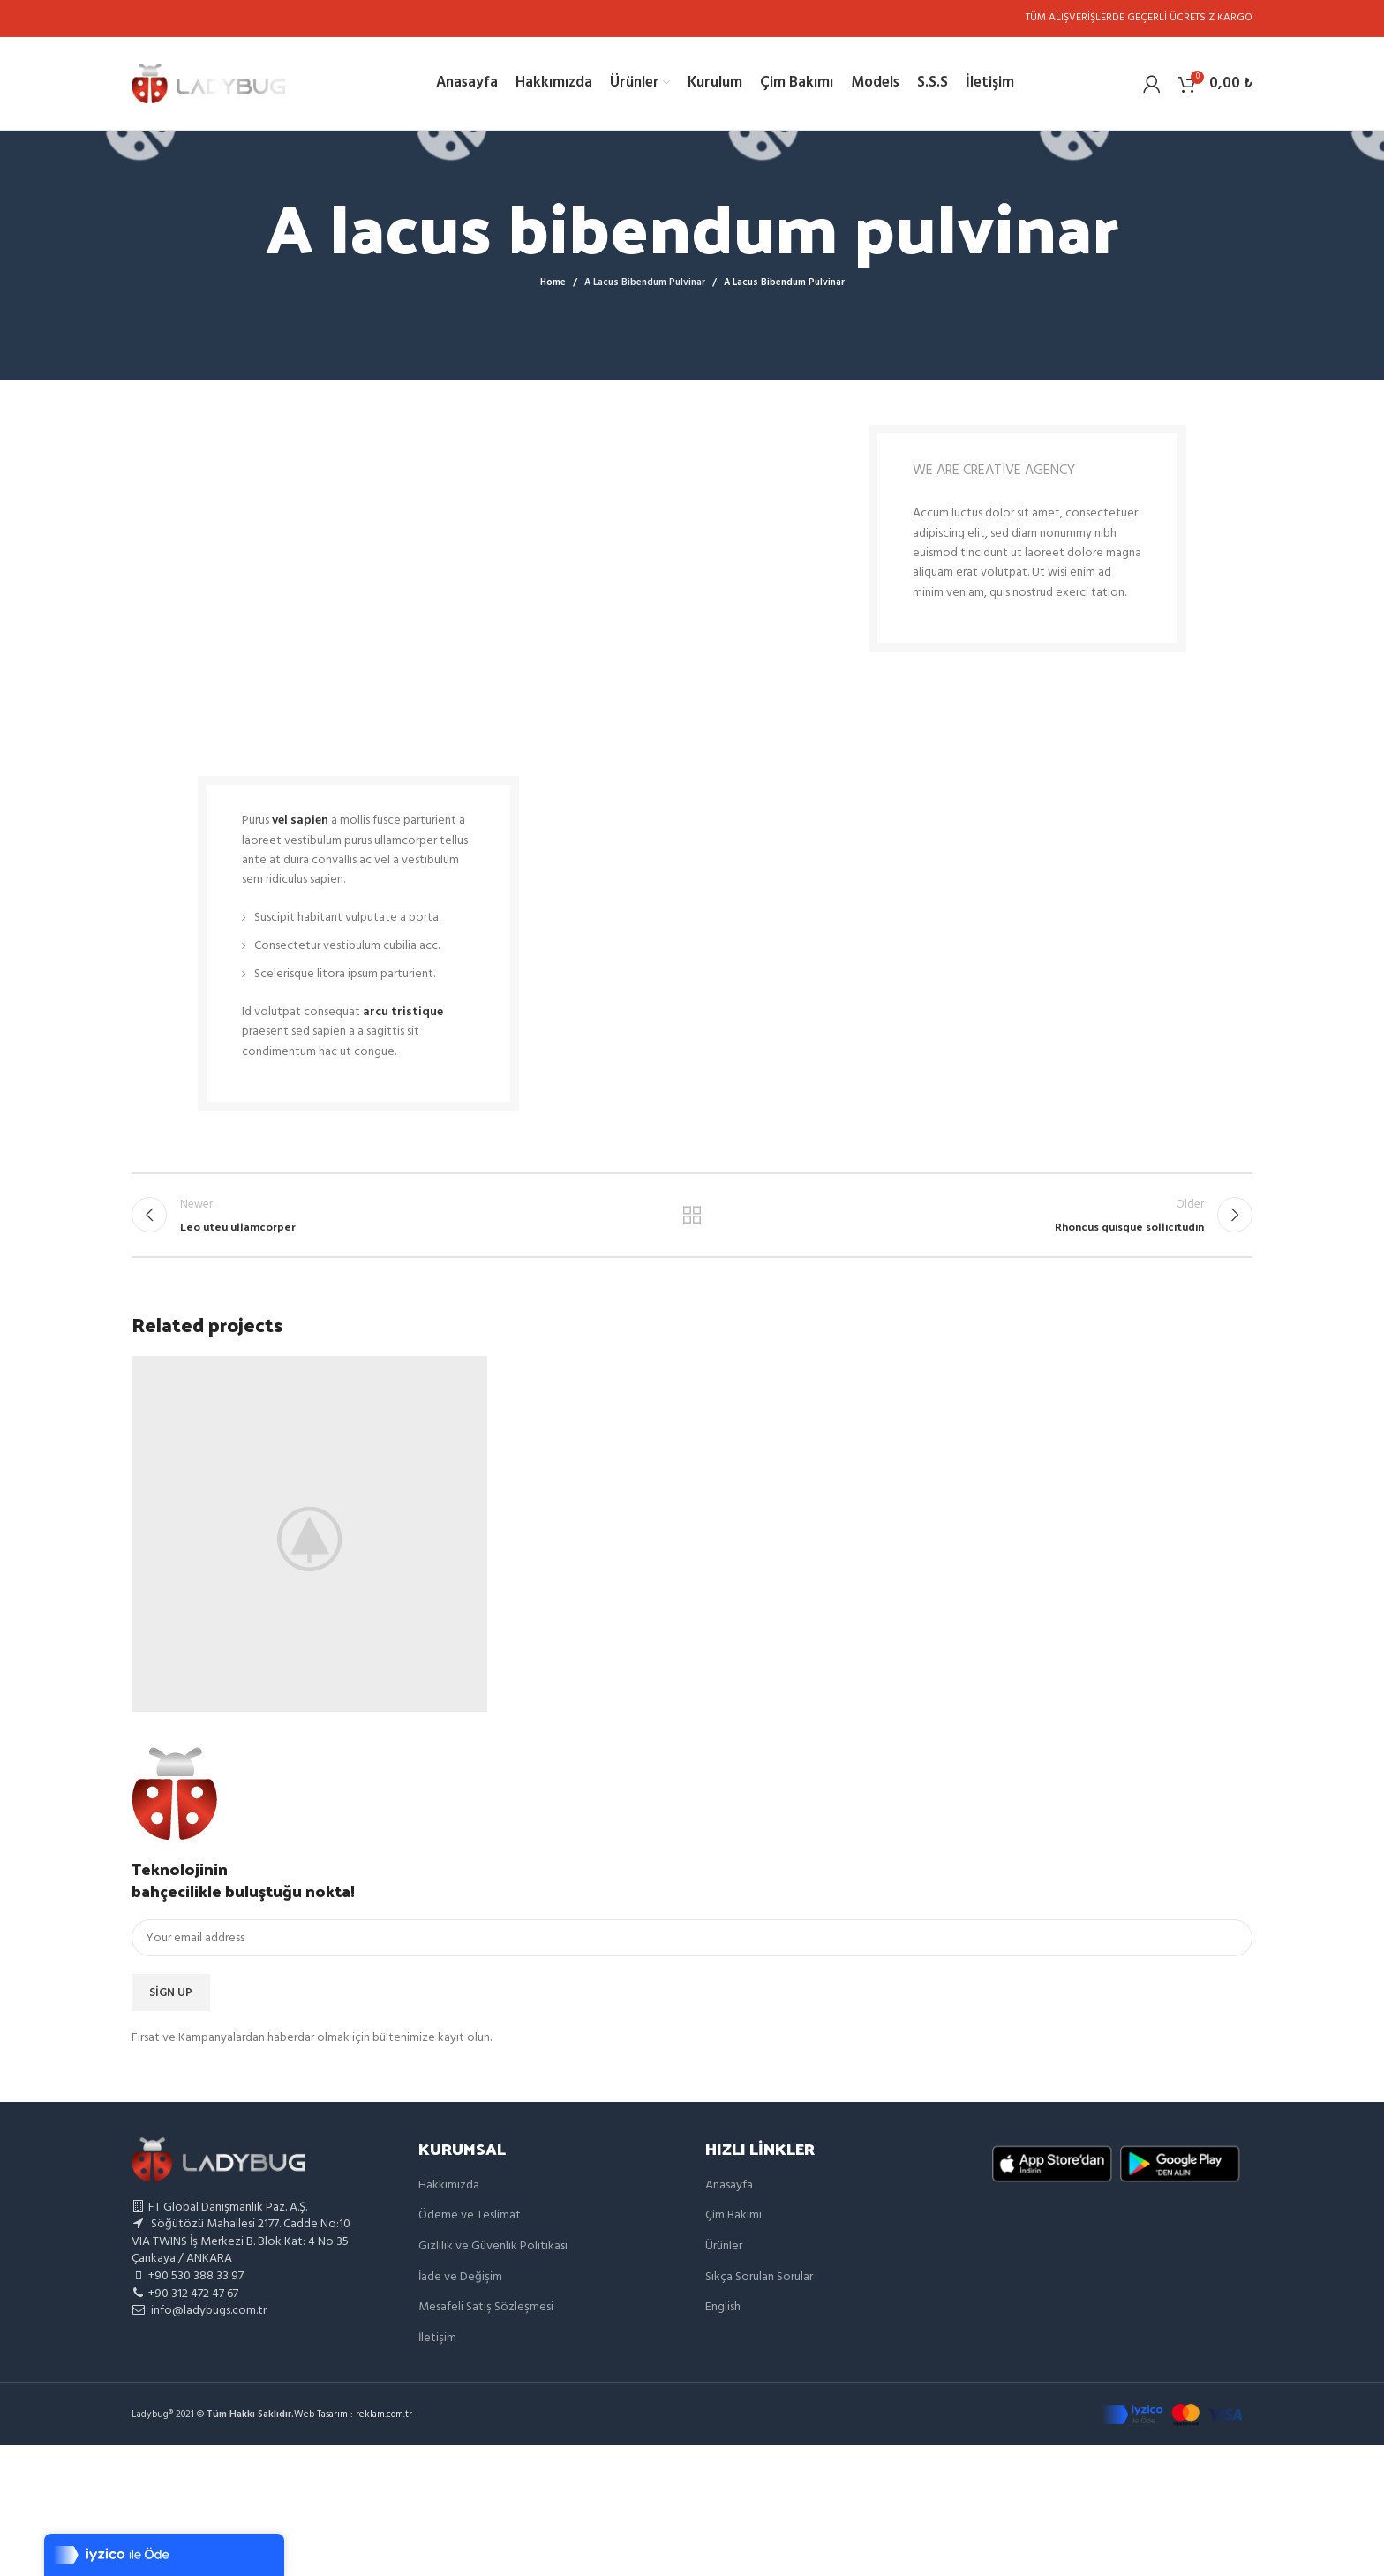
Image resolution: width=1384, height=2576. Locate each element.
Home (553, 282)
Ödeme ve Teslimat (469, 2215)
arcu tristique (403, 1012)
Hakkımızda (448, 2185)
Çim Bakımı (733, 2215)
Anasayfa (729, 2185)
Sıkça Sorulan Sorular (759, 2277)
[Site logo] (208, 83)
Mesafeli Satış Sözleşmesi (485, 2307)
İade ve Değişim (460, 2277)
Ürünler (723, 2246)
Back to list (692, 1214)
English (723, 2307)
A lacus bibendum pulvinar (644, 282)
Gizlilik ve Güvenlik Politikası (493, 2246)
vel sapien (300, 820)
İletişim (437, 2338)
